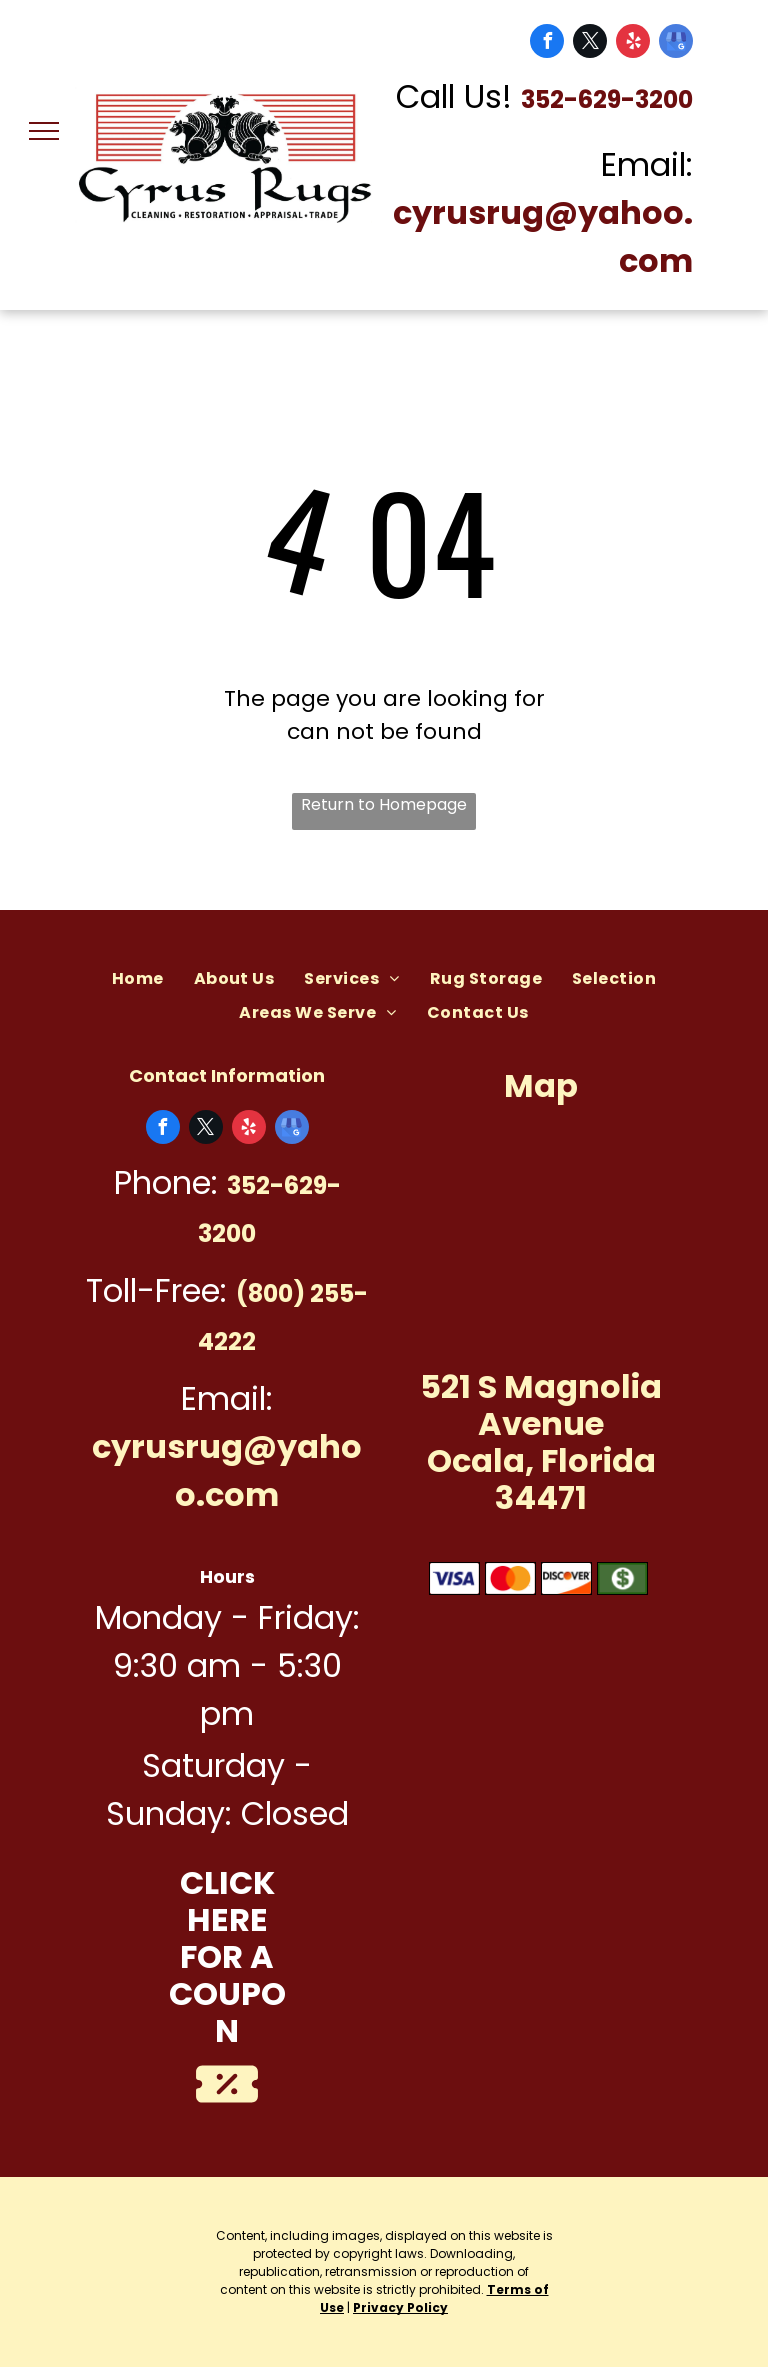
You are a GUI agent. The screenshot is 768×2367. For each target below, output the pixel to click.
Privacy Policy (400, 2307)
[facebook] (547, 43)
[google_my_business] (676, 43)
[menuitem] (138, 979)
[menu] (44, 131)
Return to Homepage (384, 804)
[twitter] (590, 43)
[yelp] (633, 43)
